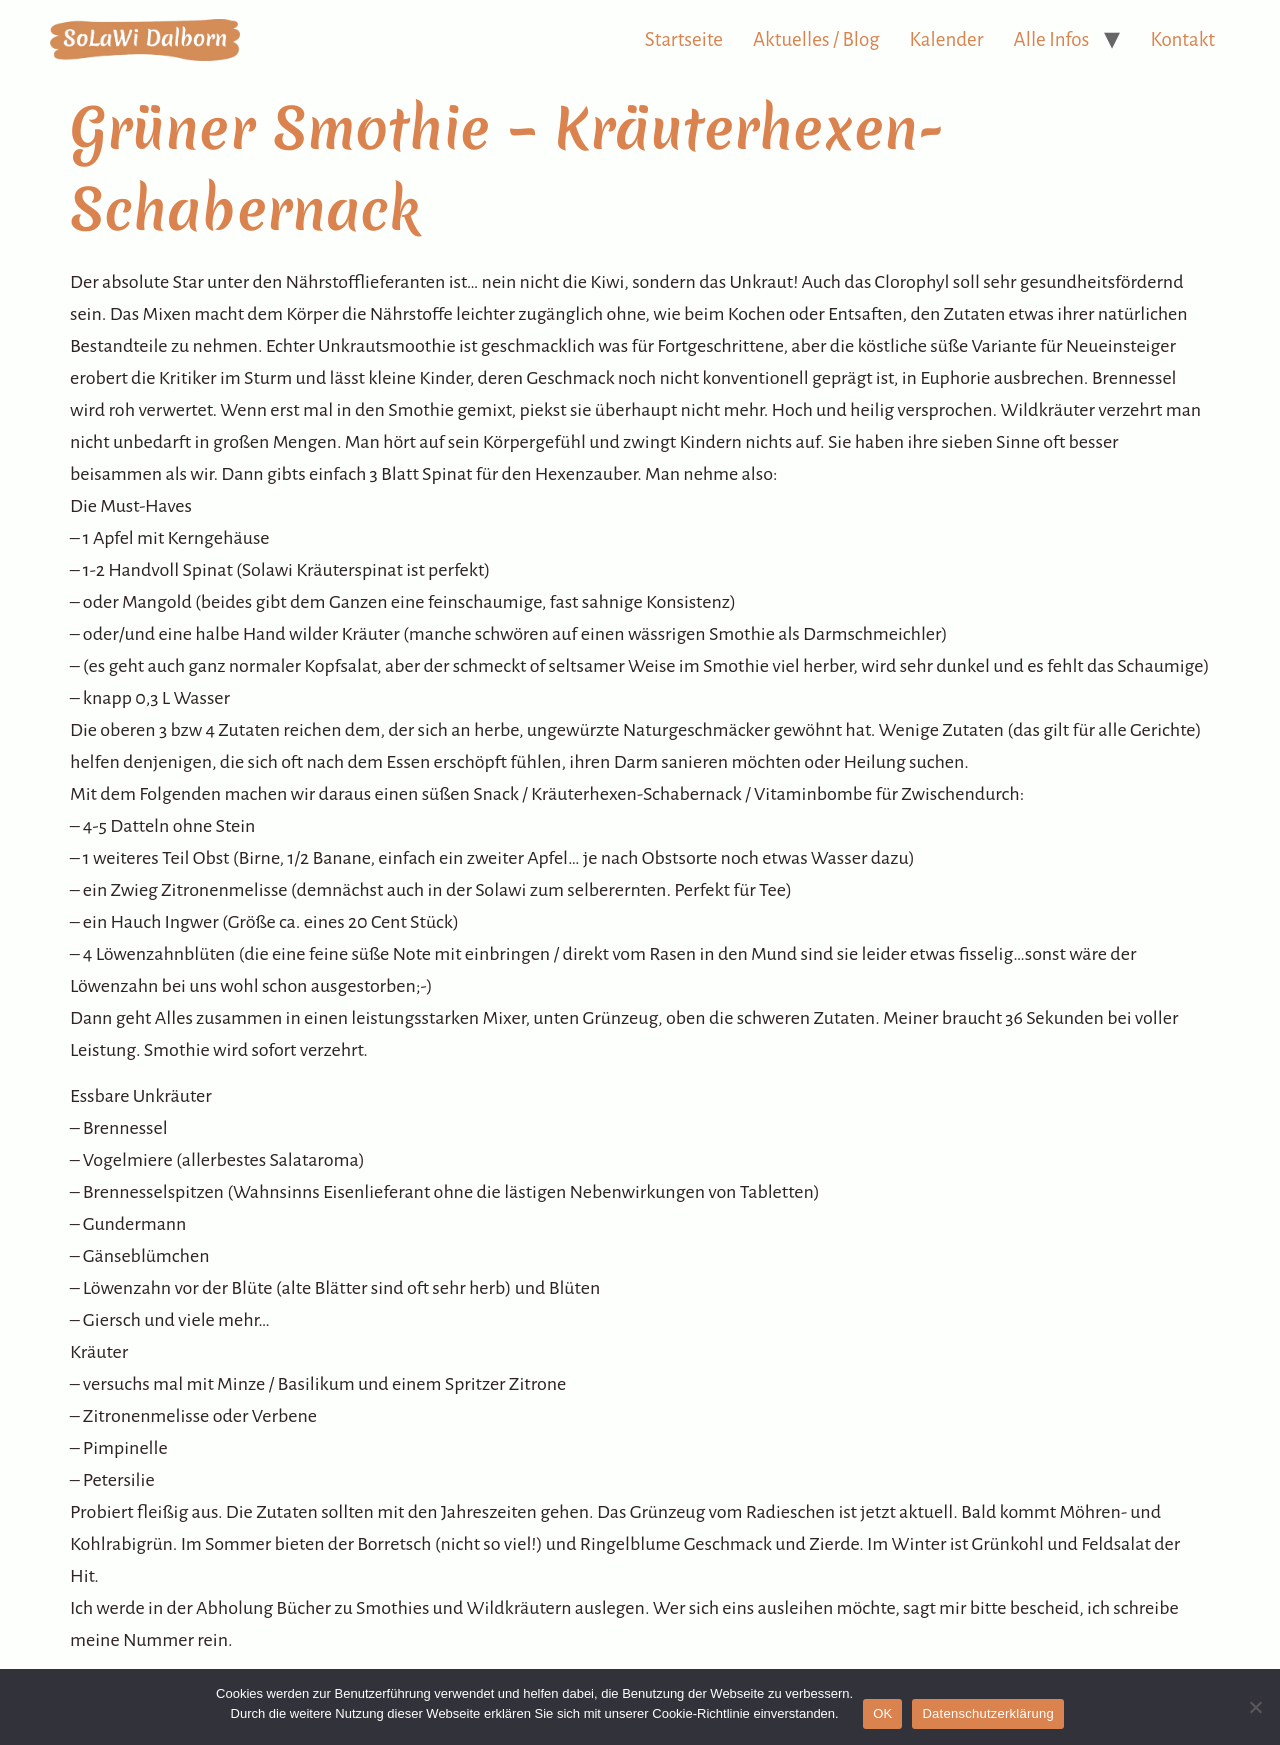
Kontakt (1182, 39)
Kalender (947, 39)
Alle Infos (1052, 39)
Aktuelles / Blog (816, 39)
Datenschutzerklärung (987, 1713)
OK (882, 1713)
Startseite (684, 39)
